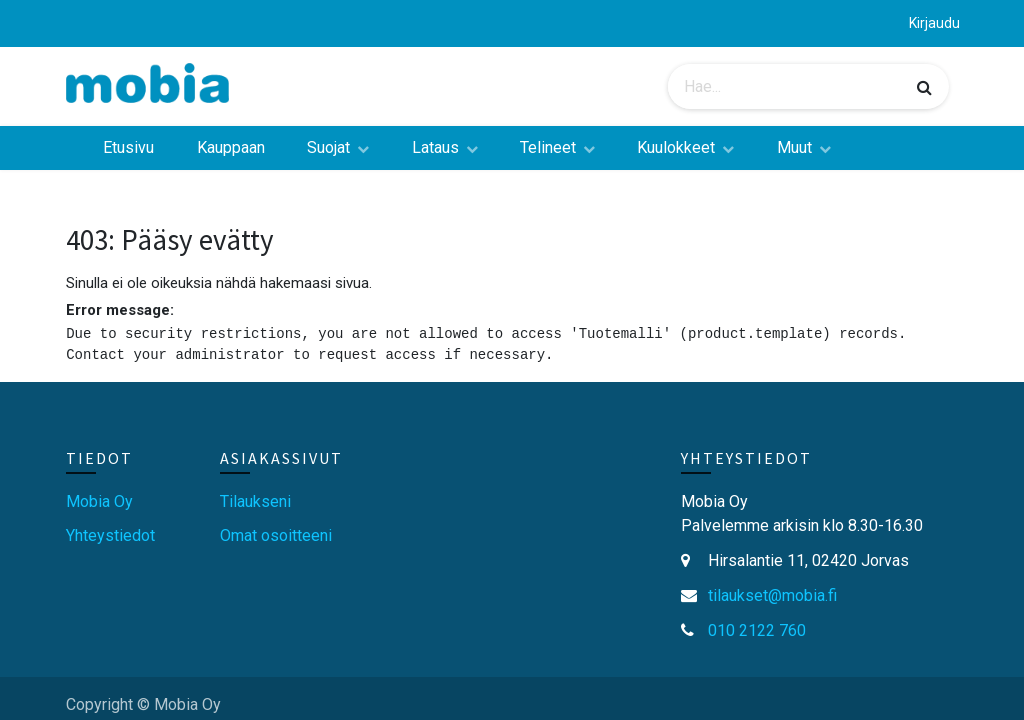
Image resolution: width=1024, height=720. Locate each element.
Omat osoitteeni (276, 535)
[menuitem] (128, 148)
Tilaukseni (255, 501)
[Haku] (924, 87)
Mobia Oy (99, 501)
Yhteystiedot (110, 535)
